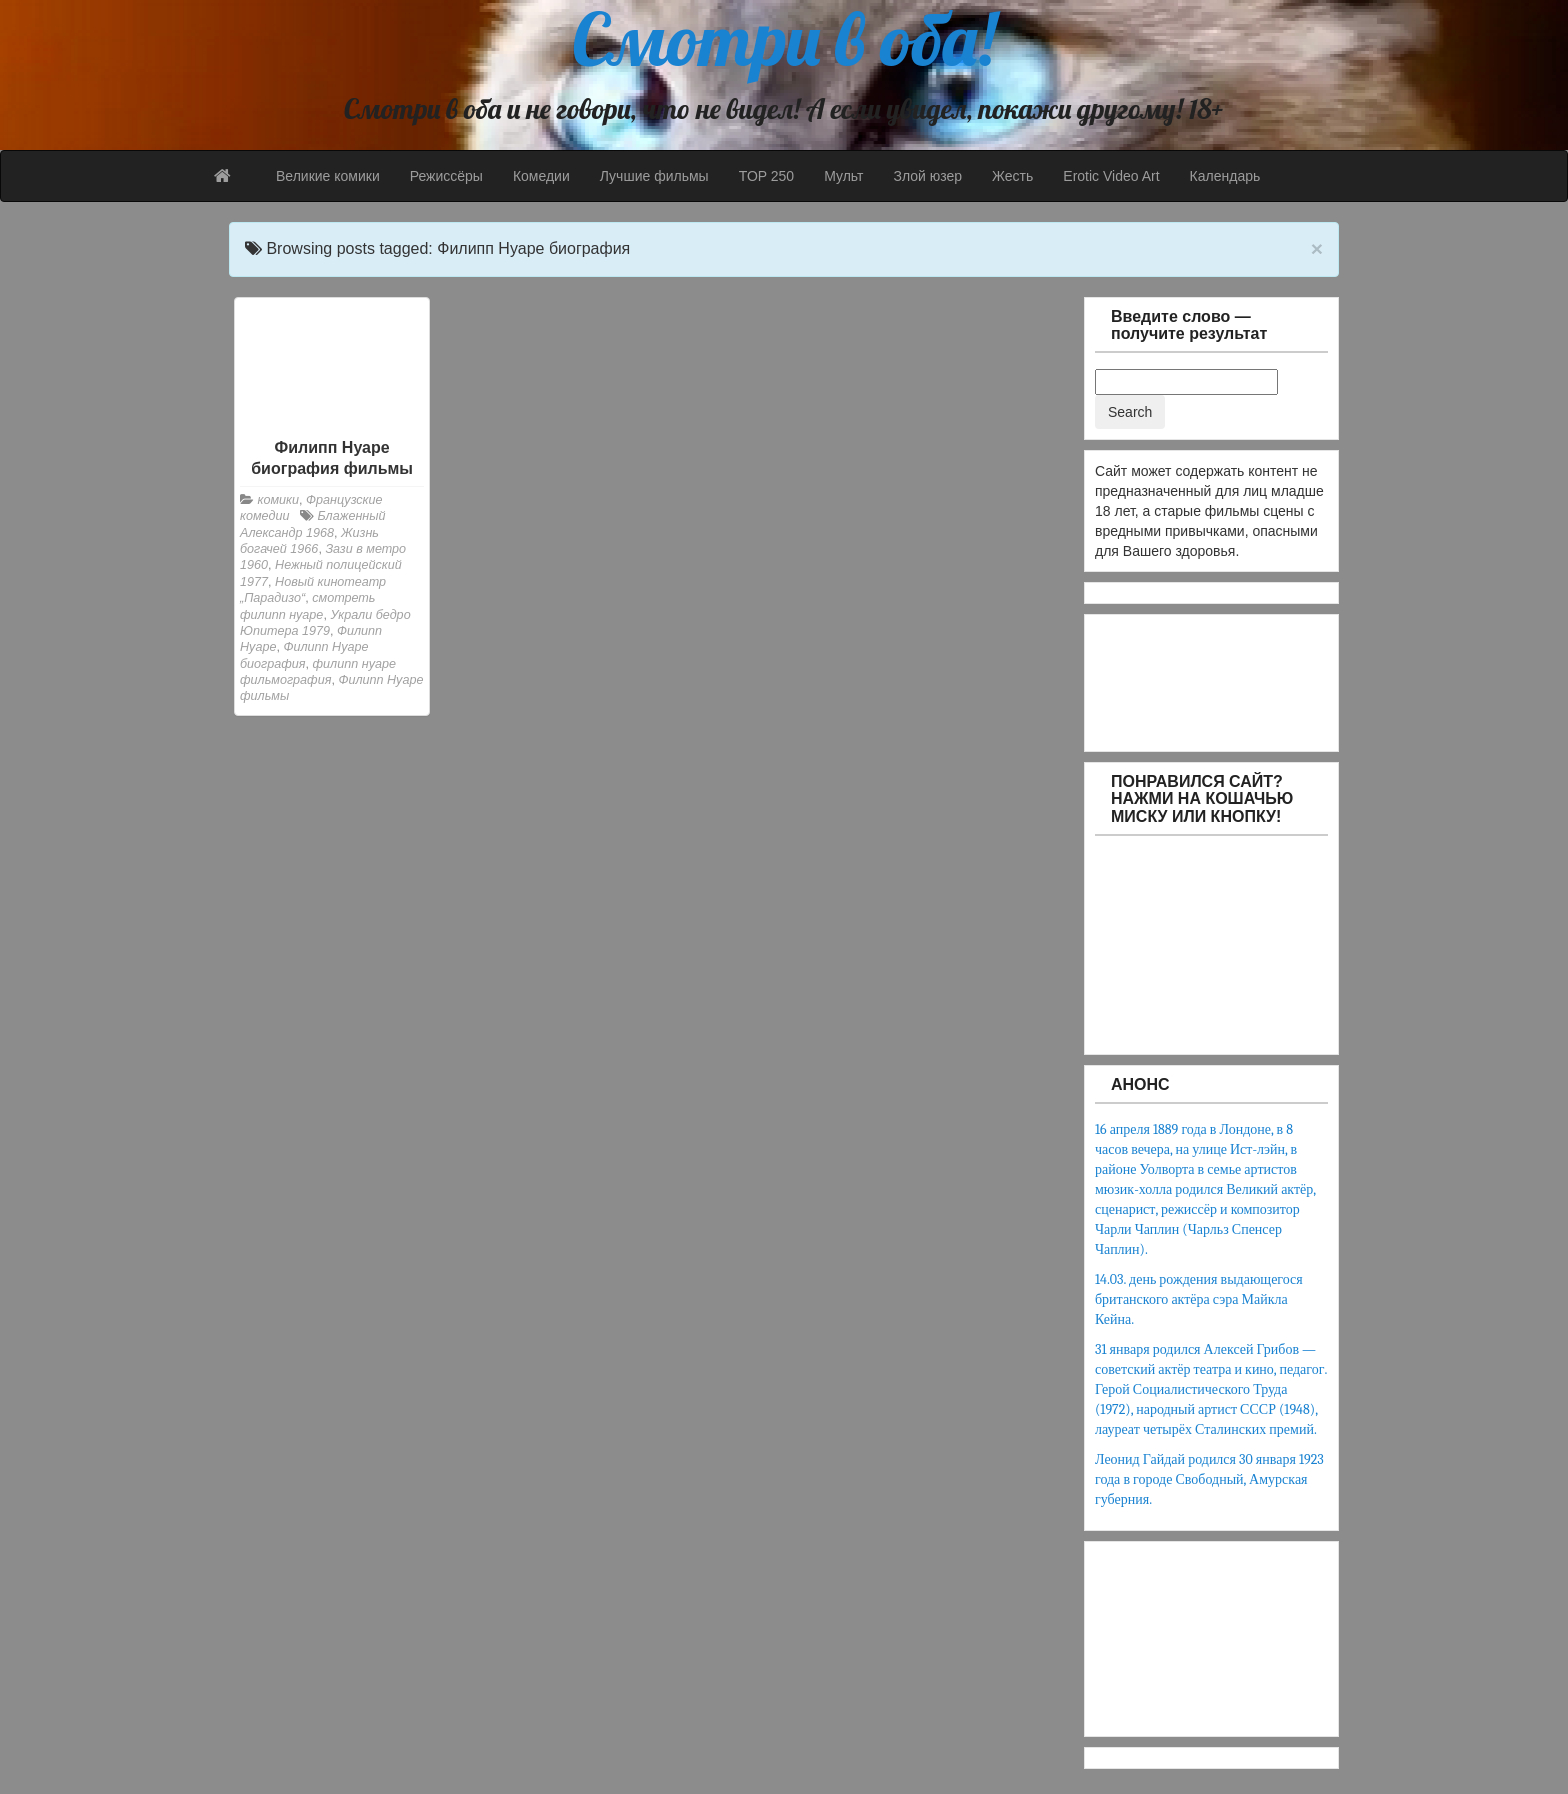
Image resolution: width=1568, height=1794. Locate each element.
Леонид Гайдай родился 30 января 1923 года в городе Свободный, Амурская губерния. (1209, 1479)
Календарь (1225, 176)
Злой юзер (927, 176)
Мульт (843, 176)
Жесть (1012, 176)
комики (279, 500)
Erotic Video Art (1111, 176)
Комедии (541, 176)
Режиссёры (446, 176)
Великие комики (328, 176)
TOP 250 (767, 176)
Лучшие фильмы (654, 176)
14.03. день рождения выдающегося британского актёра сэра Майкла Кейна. (1199, 1299)
